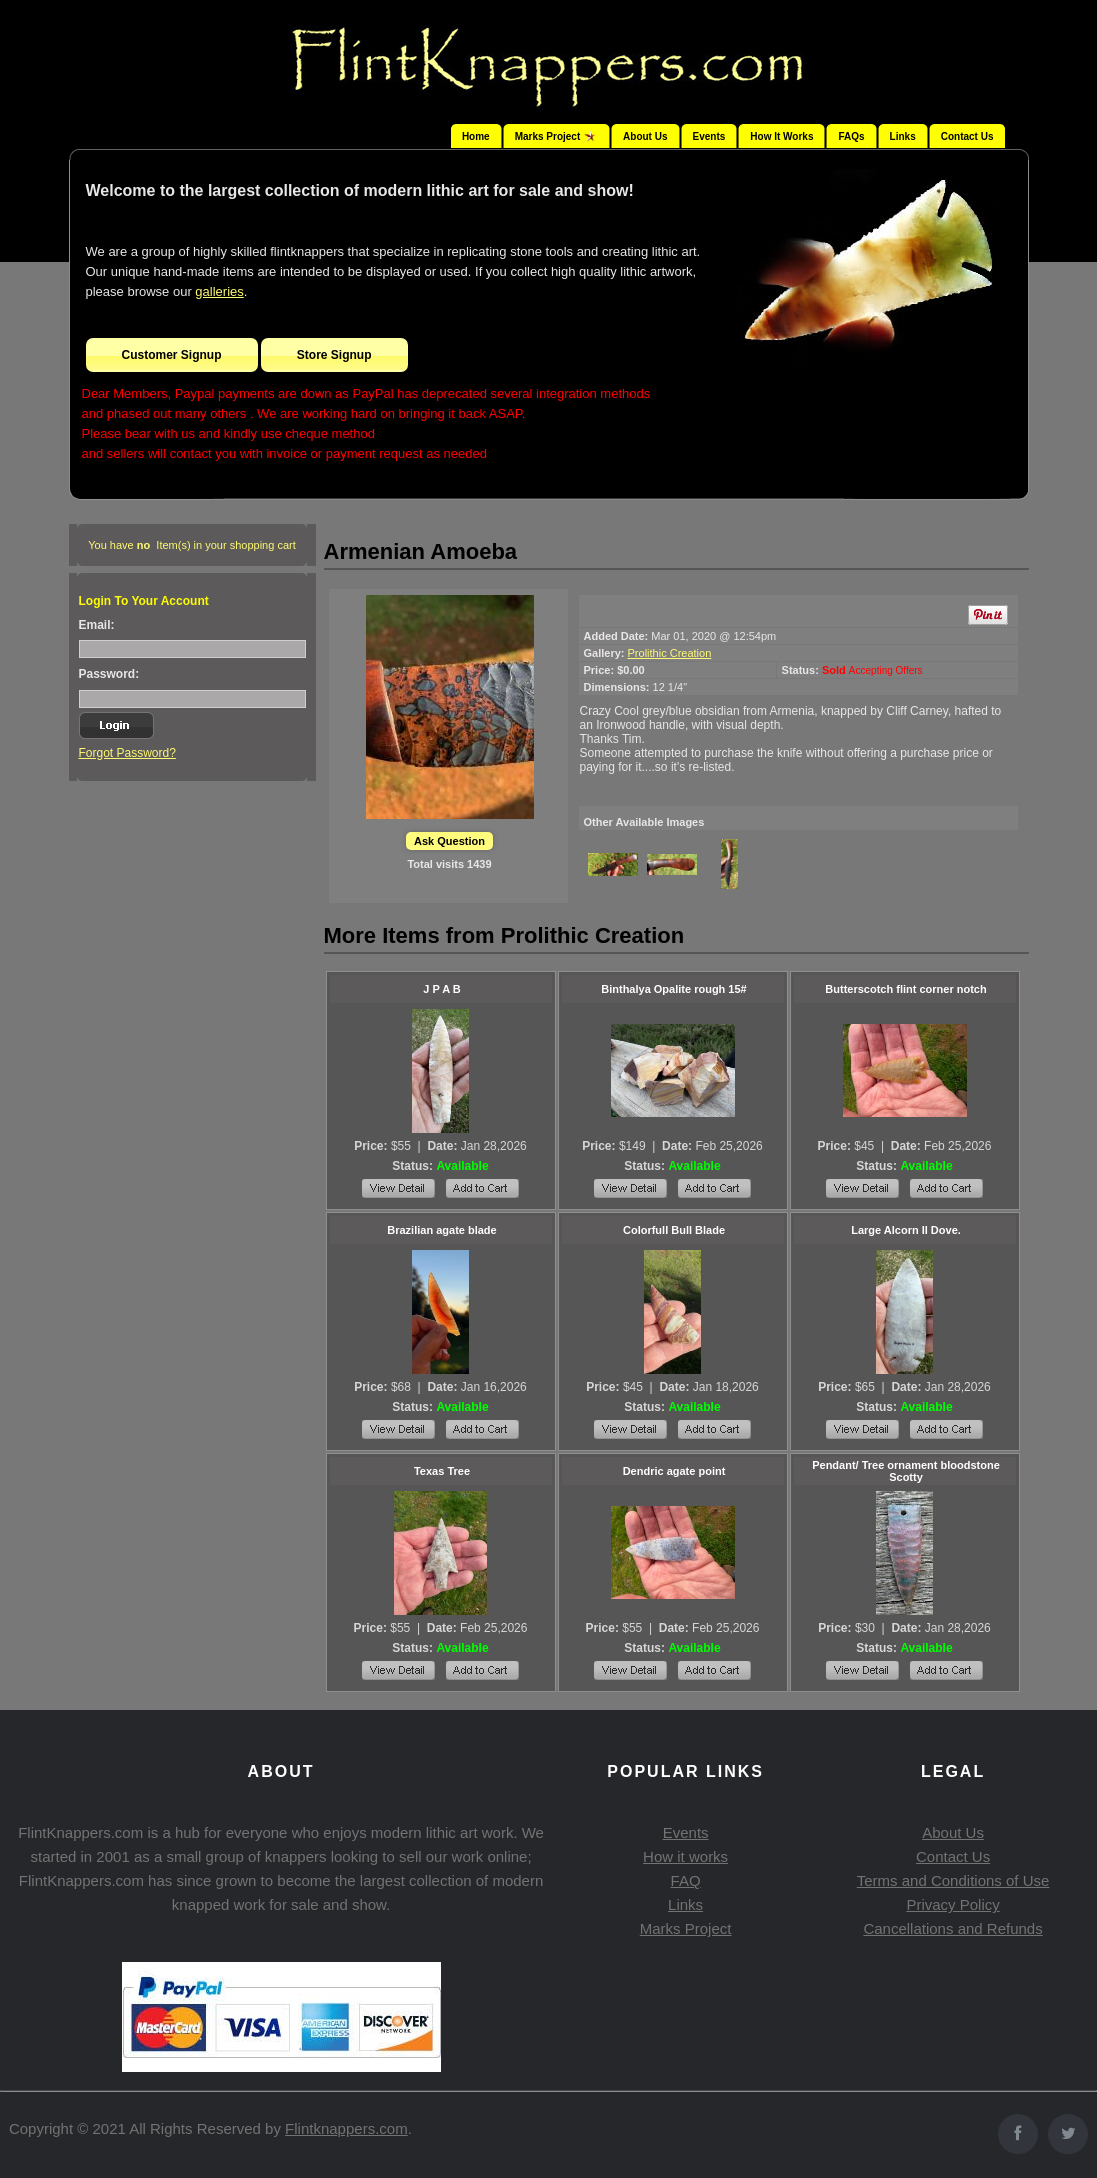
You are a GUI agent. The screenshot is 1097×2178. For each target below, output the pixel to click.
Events (709, 136)
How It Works (781, 136)
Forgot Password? (127, 753)
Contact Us (967, 136)
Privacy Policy (952, 1904)
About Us (645, 136)
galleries (219, 291)
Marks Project (686, 1928)
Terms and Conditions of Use (953, 1880)
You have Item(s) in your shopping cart (192, 545)
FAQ (686, 1880)
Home (476, 136)
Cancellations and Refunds (952, 1928)
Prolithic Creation (670, 653)
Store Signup (334, 355)
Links (903, 136)
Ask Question (449, 841)
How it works (685, 1856)
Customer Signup (172, 355)
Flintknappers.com (346, 2128)
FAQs (851, 136)
